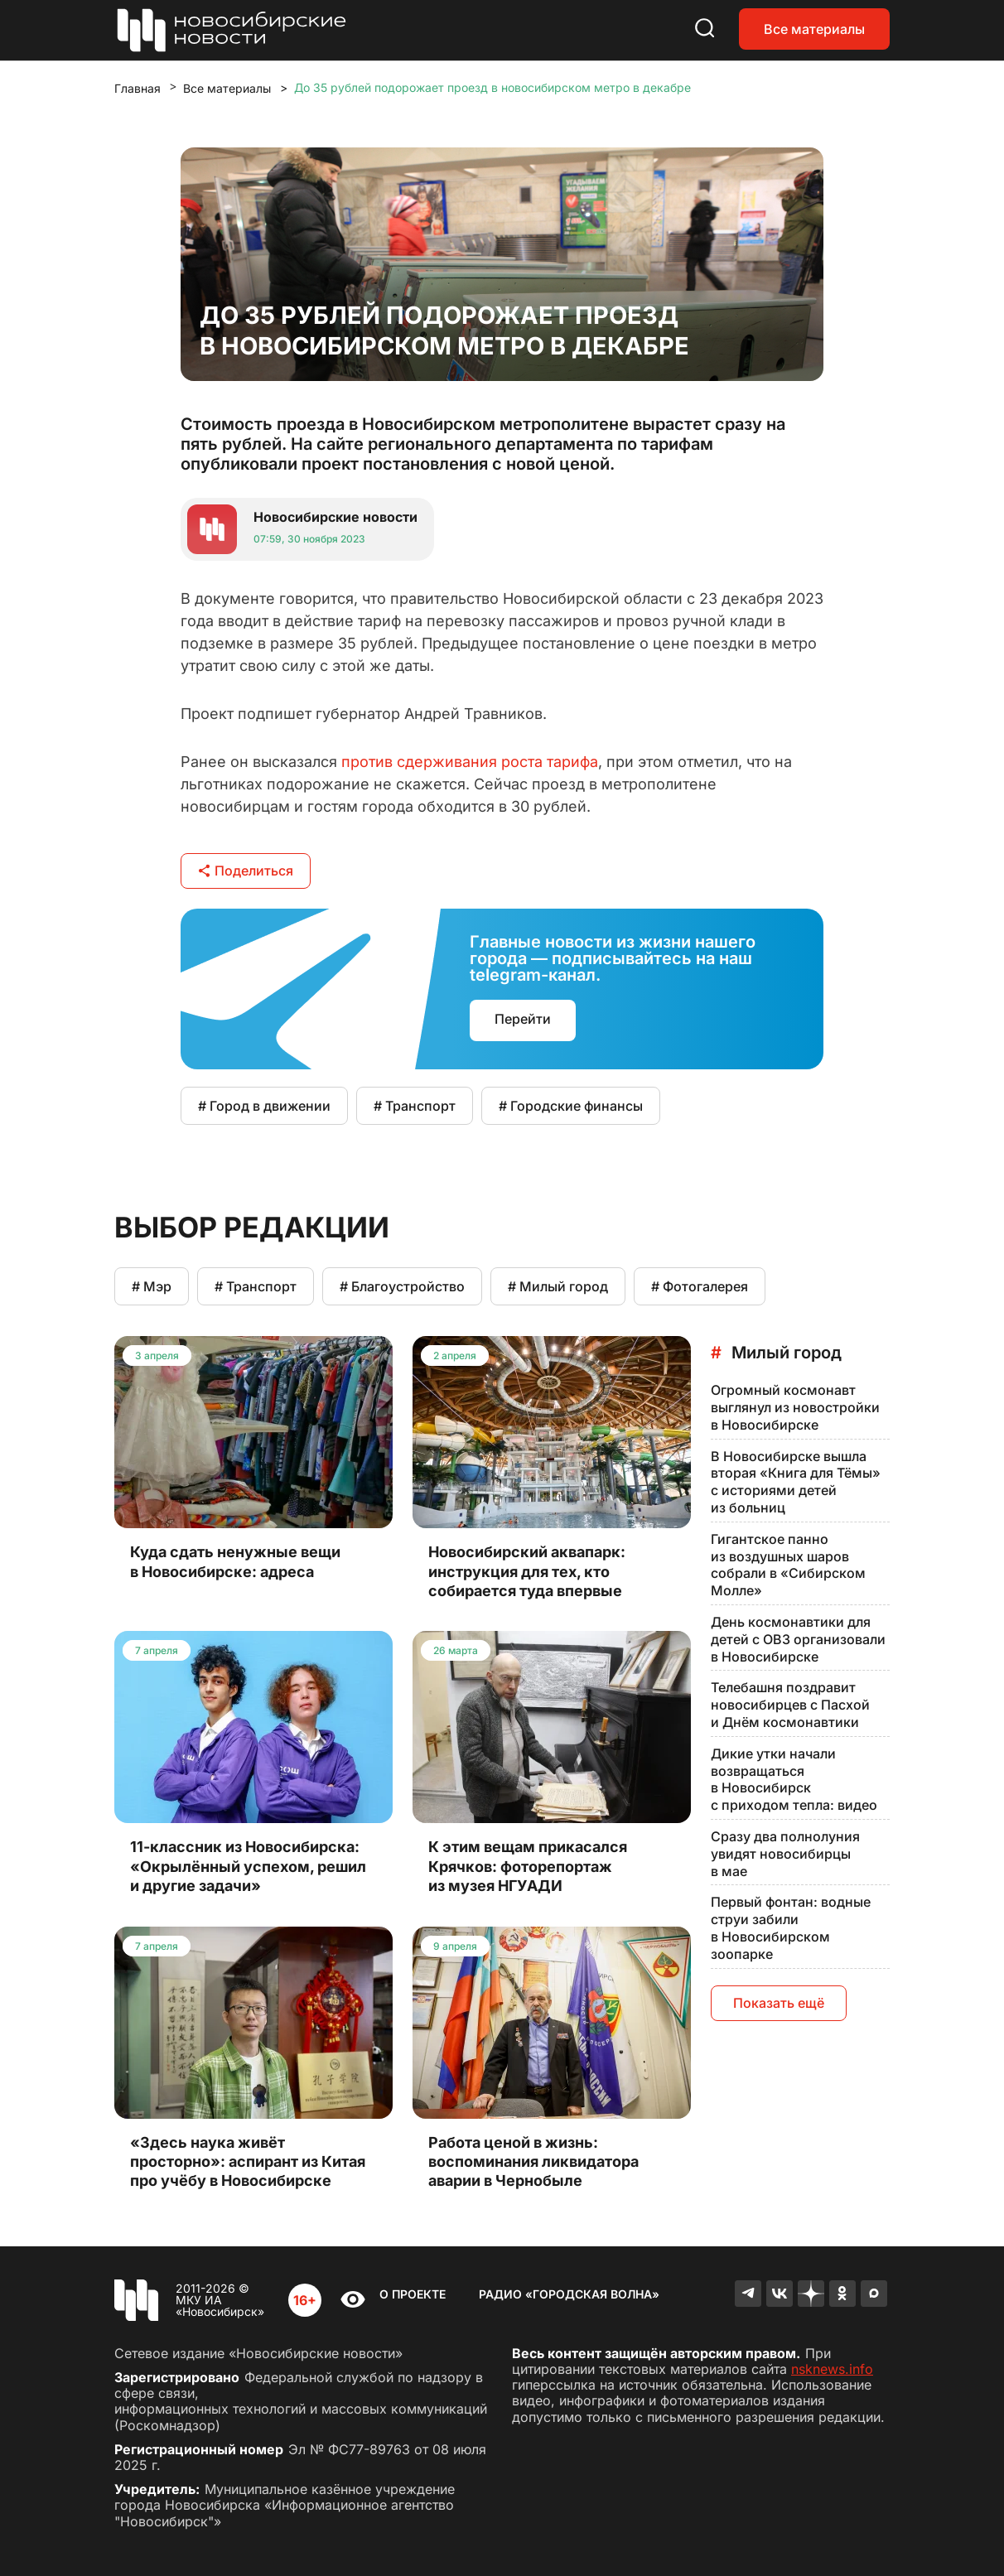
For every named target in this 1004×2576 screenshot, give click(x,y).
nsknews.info (832, 2369)
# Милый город (558, 1286)
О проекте (412, 2294)
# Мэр (151, 1286)
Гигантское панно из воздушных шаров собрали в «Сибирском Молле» (788, 1565)
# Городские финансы (571, 1105)
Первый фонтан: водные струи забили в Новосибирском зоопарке (791, 1927)
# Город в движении (264, 1105)
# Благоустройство (402, 1286)
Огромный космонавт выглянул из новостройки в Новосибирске (795, 1407)
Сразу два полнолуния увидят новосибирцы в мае (785, 1853)
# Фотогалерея (699, 1286)
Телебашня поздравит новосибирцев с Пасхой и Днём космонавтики (790, 1704)
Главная (137, 88)
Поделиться (245, 870)
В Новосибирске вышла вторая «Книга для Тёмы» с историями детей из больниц (796, 1482)
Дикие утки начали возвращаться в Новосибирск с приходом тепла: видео (794, 1779)
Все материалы (814, 29)
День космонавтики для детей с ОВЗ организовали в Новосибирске (798, 1639)
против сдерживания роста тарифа (469, 761)
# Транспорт (415, 1105)
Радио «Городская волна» (569, 2294)
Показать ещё (778, 2003)
